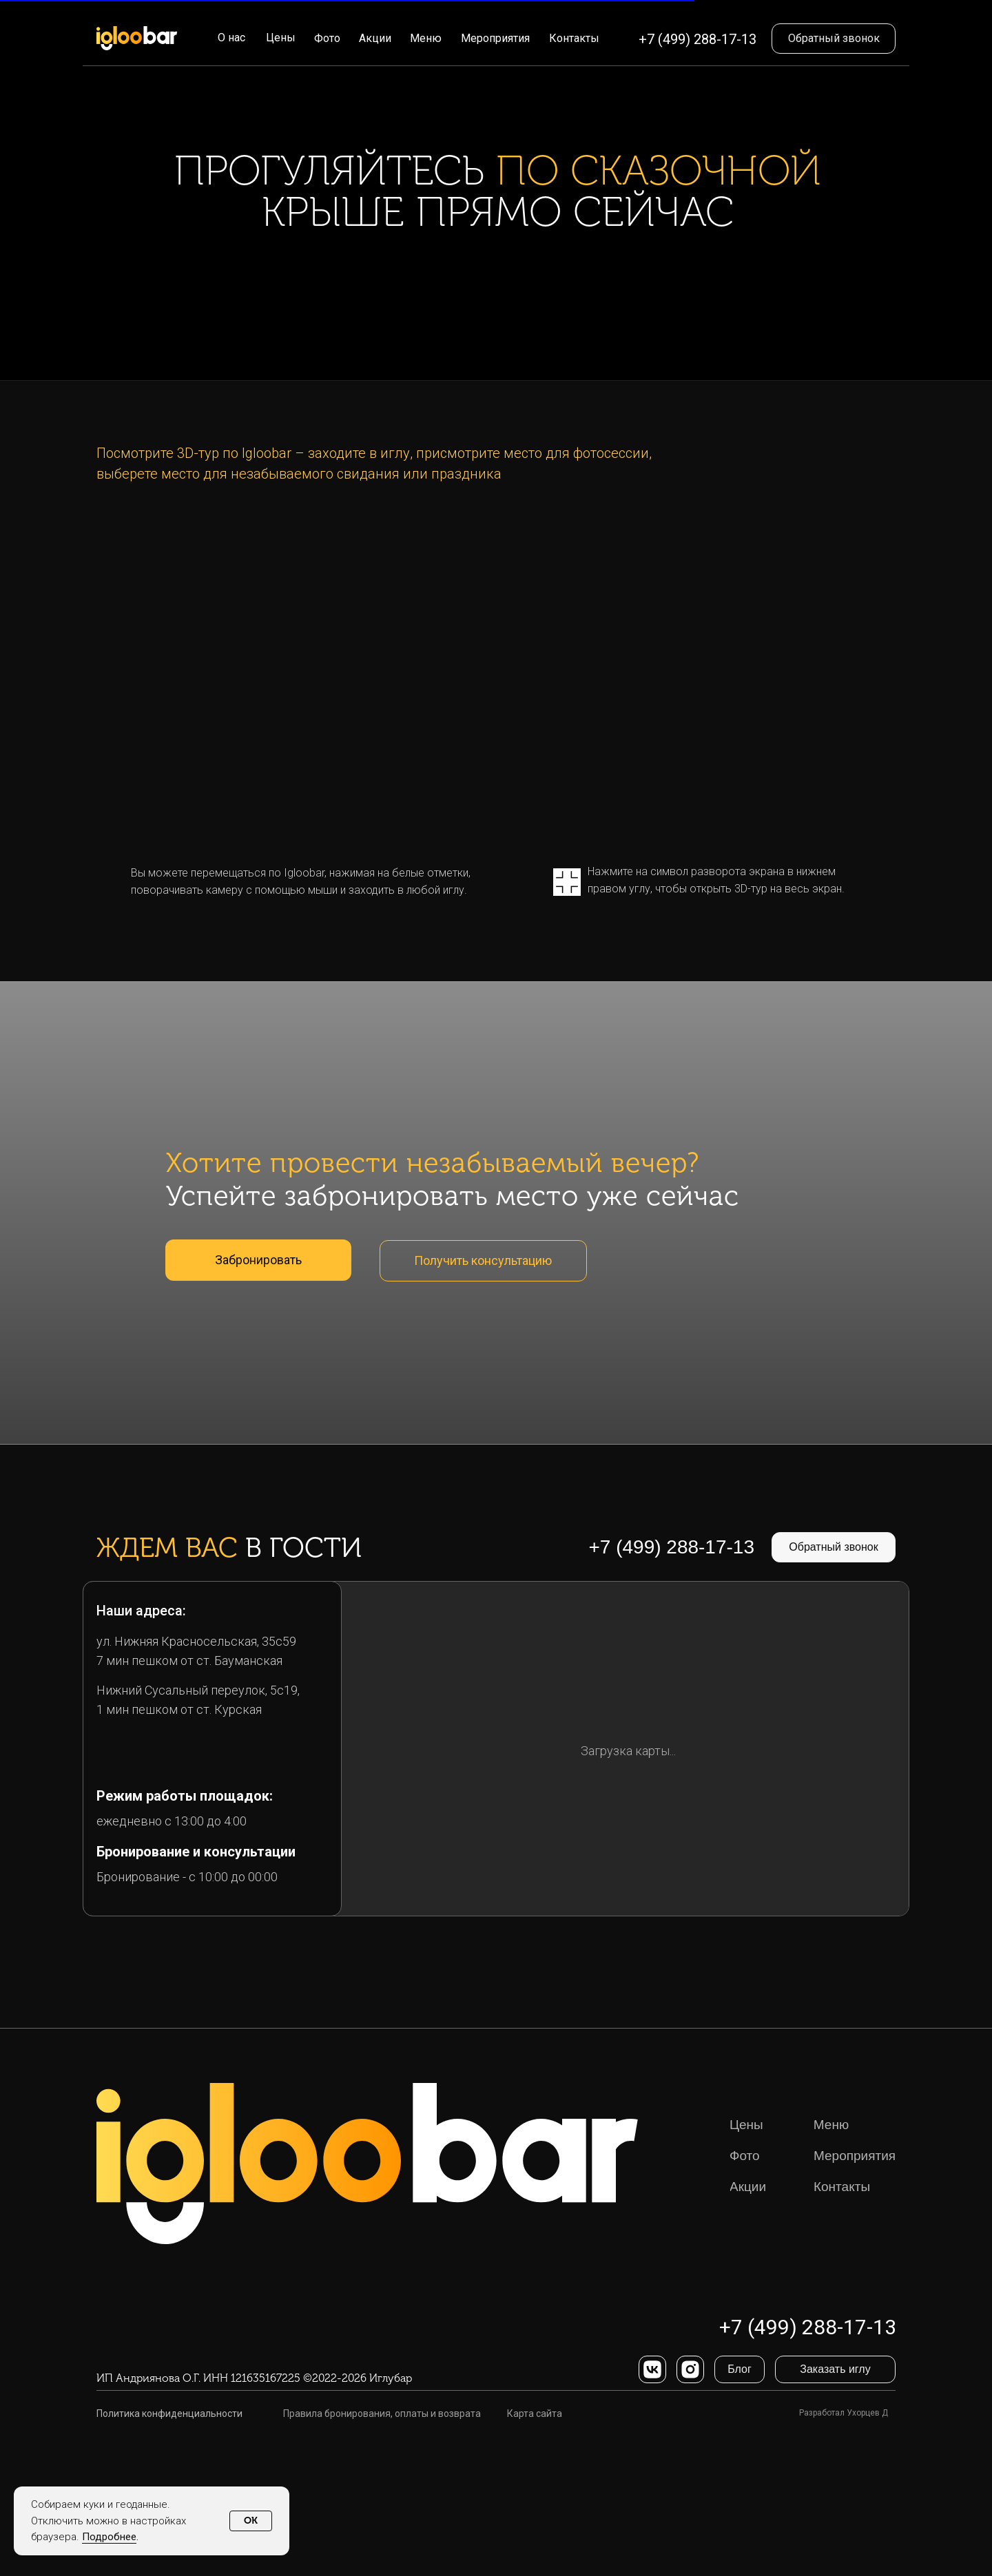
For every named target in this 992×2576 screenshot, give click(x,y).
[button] (834, 38)
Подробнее (109, 2537)
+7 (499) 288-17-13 (697, 39)
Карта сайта (534, 2413)
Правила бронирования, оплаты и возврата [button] (382, 2413)
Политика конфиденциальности (169, 2413)
